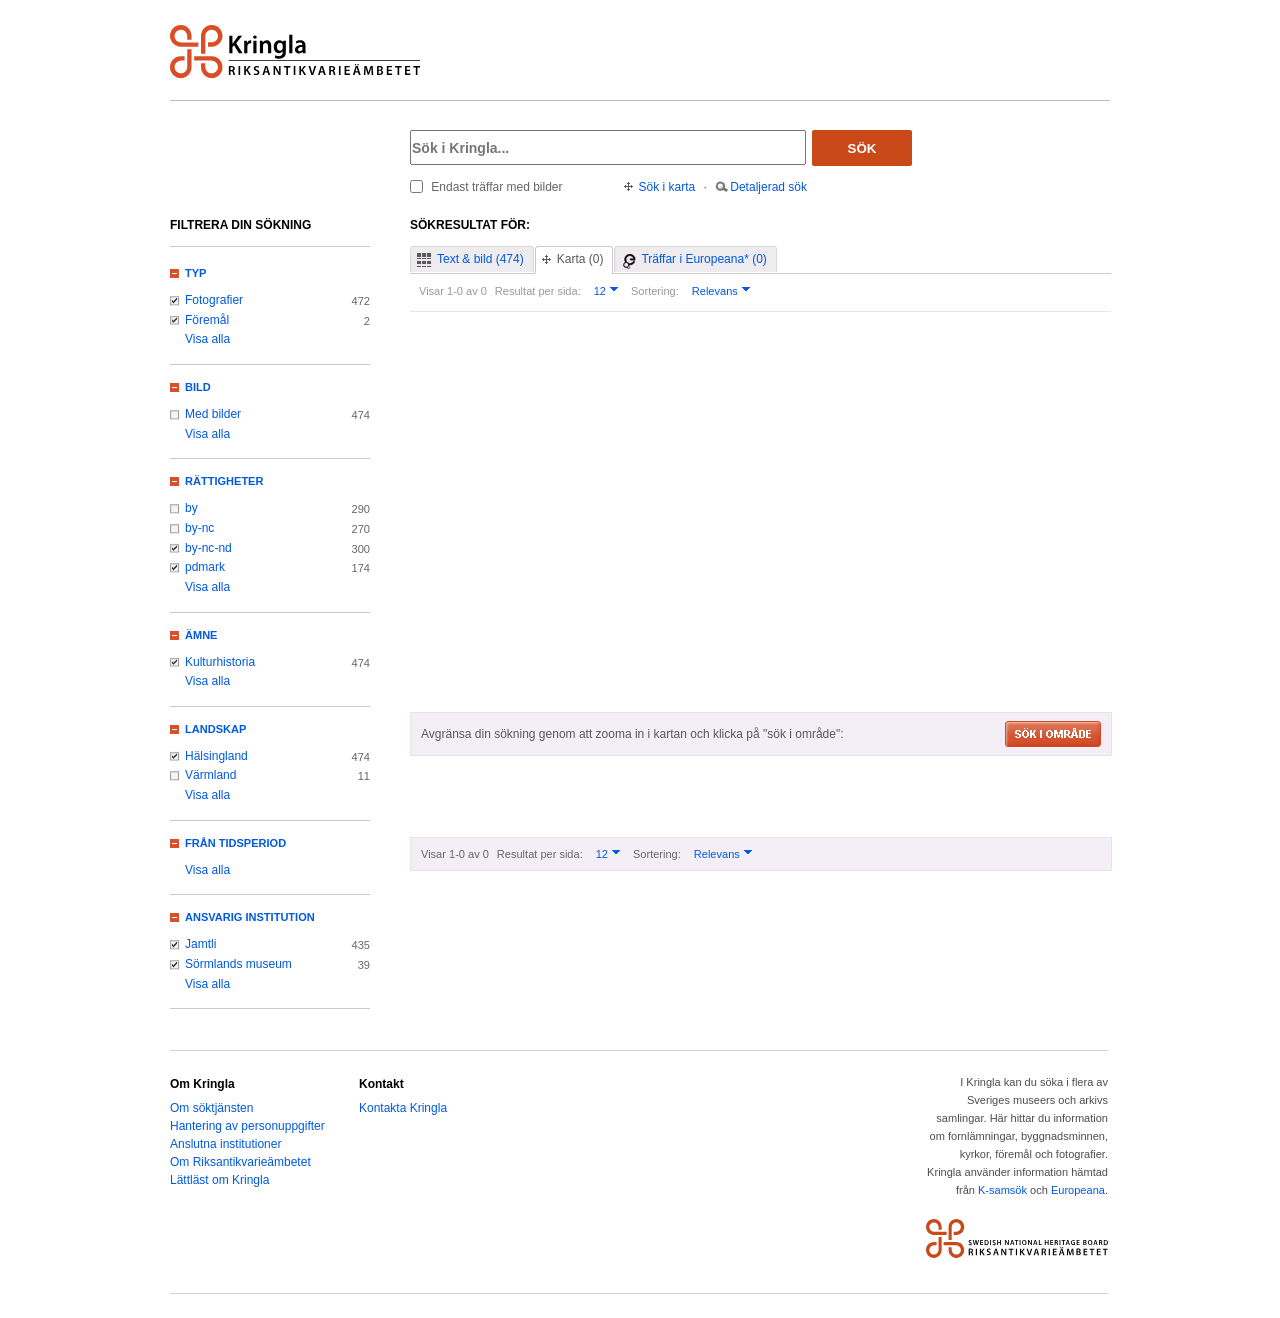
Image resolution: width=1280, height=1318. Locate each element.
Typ (195, 273)
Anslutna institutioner (225, 1144)
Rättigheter (224, 481)
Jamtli (200, 944)
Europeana (1078, 1190)
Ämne (201, 635)
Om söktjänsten (211, 1108)
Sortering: (655, 291)
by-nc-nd (208, 548)
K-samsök (1002, 1190)
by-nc (199, 528)
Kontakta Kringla (403, 1108)
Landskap (215, 729)
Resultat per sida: (538, 291)
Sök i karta (667, 187)
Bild (198, 387)
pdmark (205, 567)
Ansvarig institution (250, 917)
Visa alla (207, 339)
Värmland (210, 775)
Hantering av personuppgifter (247, 1126)
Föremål (207, 320)
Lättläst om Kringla (219, 1180)
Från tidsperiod (235, 843)
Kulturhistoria (220, 662)
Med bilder (213, 414)
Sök (862, 148)
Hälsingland (216, 756)
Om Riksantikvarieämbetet (240, 1162)
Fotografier (214, 300)
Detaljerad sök (768, 187)
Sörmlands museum (238, 964)
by (191, 508)
